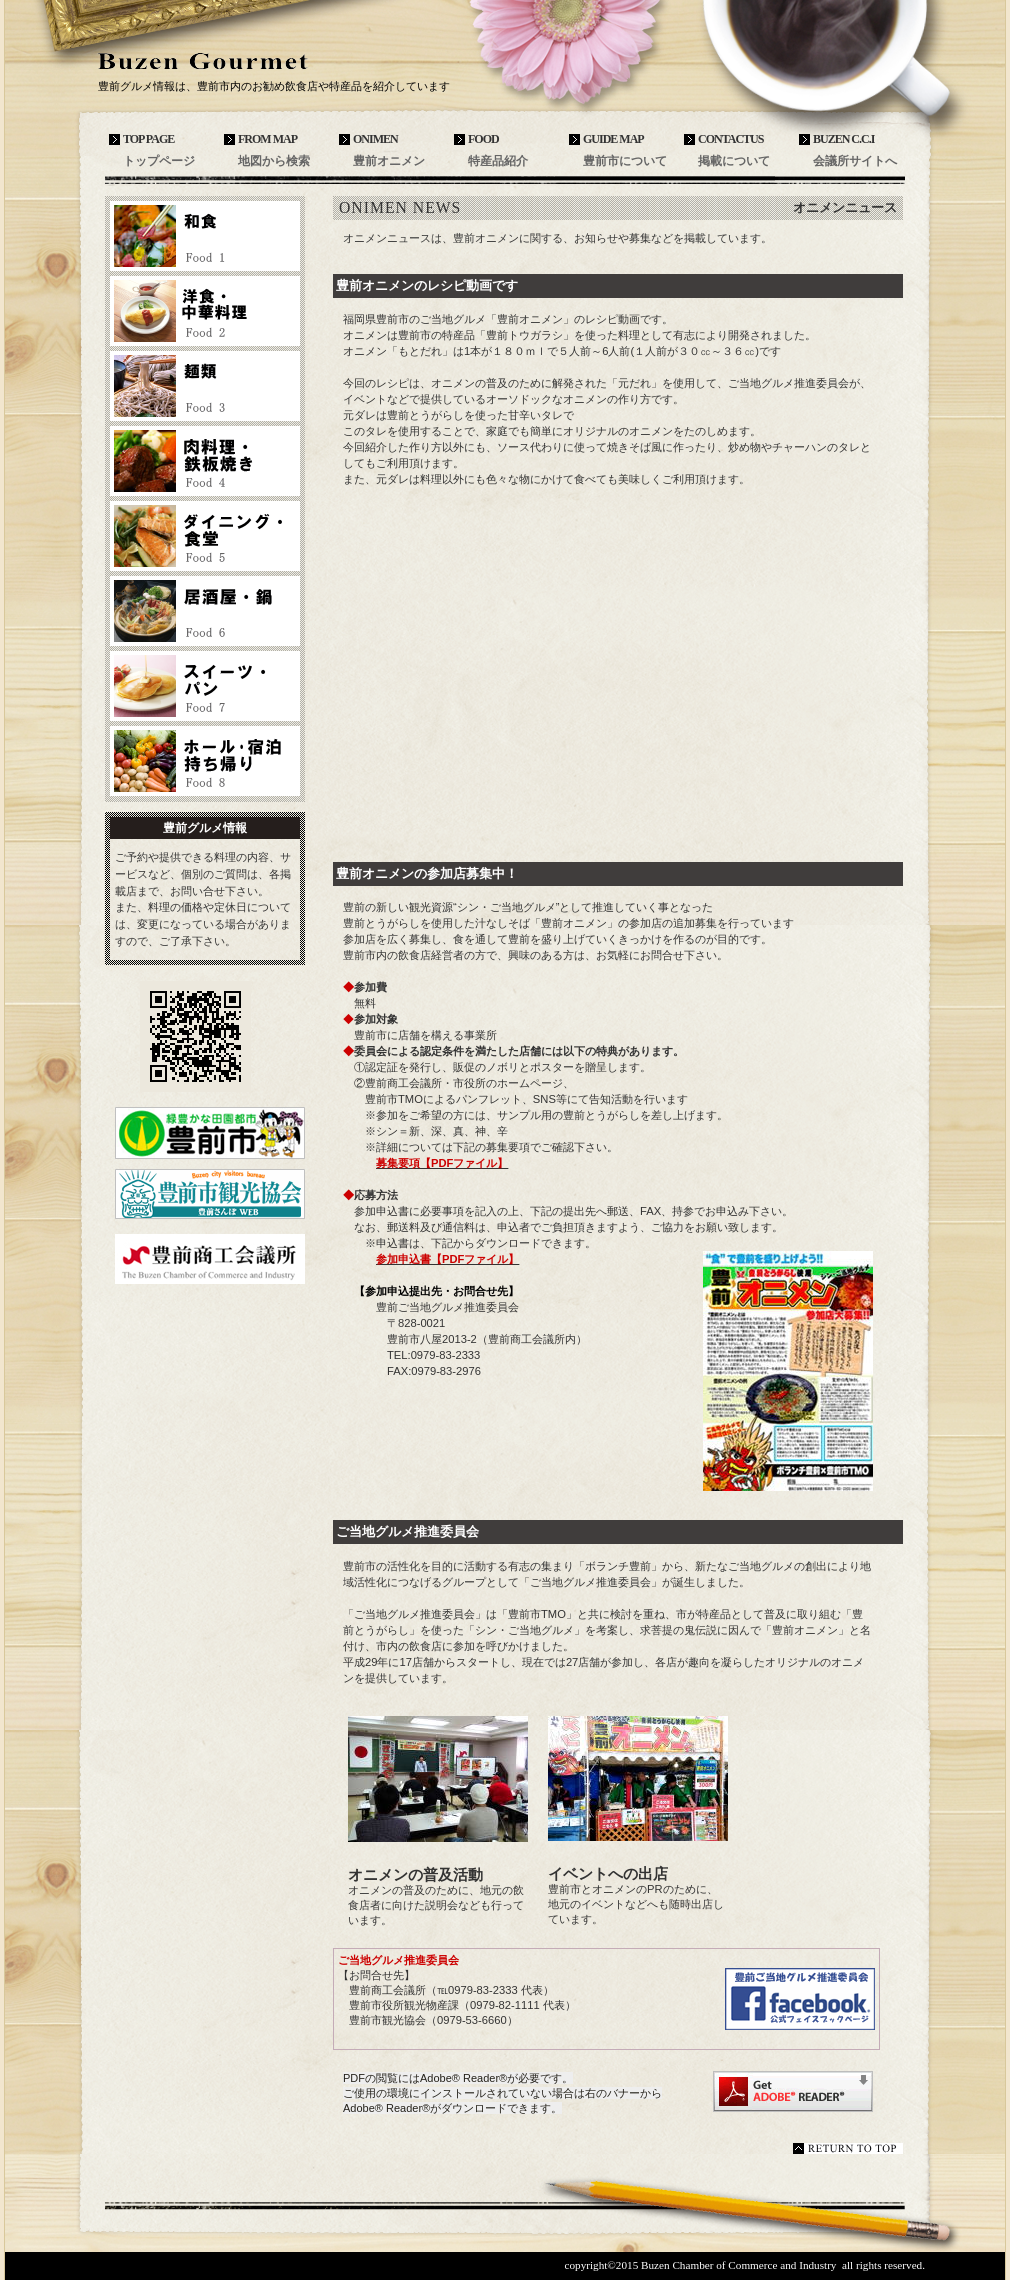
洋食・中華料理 (205, 311)
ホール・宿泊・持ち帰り (205, 761)
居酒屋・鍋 (205, 611)
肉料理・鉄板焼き (205, 461)
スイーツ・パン (205, 686)
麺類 (205, 386)
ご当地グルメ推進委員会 (407, 1531)
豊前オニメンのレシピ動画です (427, 285)
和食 (205, 236)
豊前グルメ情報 (245, 61)
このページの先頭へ (848, 2148)
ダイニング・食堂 (205, 536)
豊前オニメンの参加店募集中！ (427, 873)
